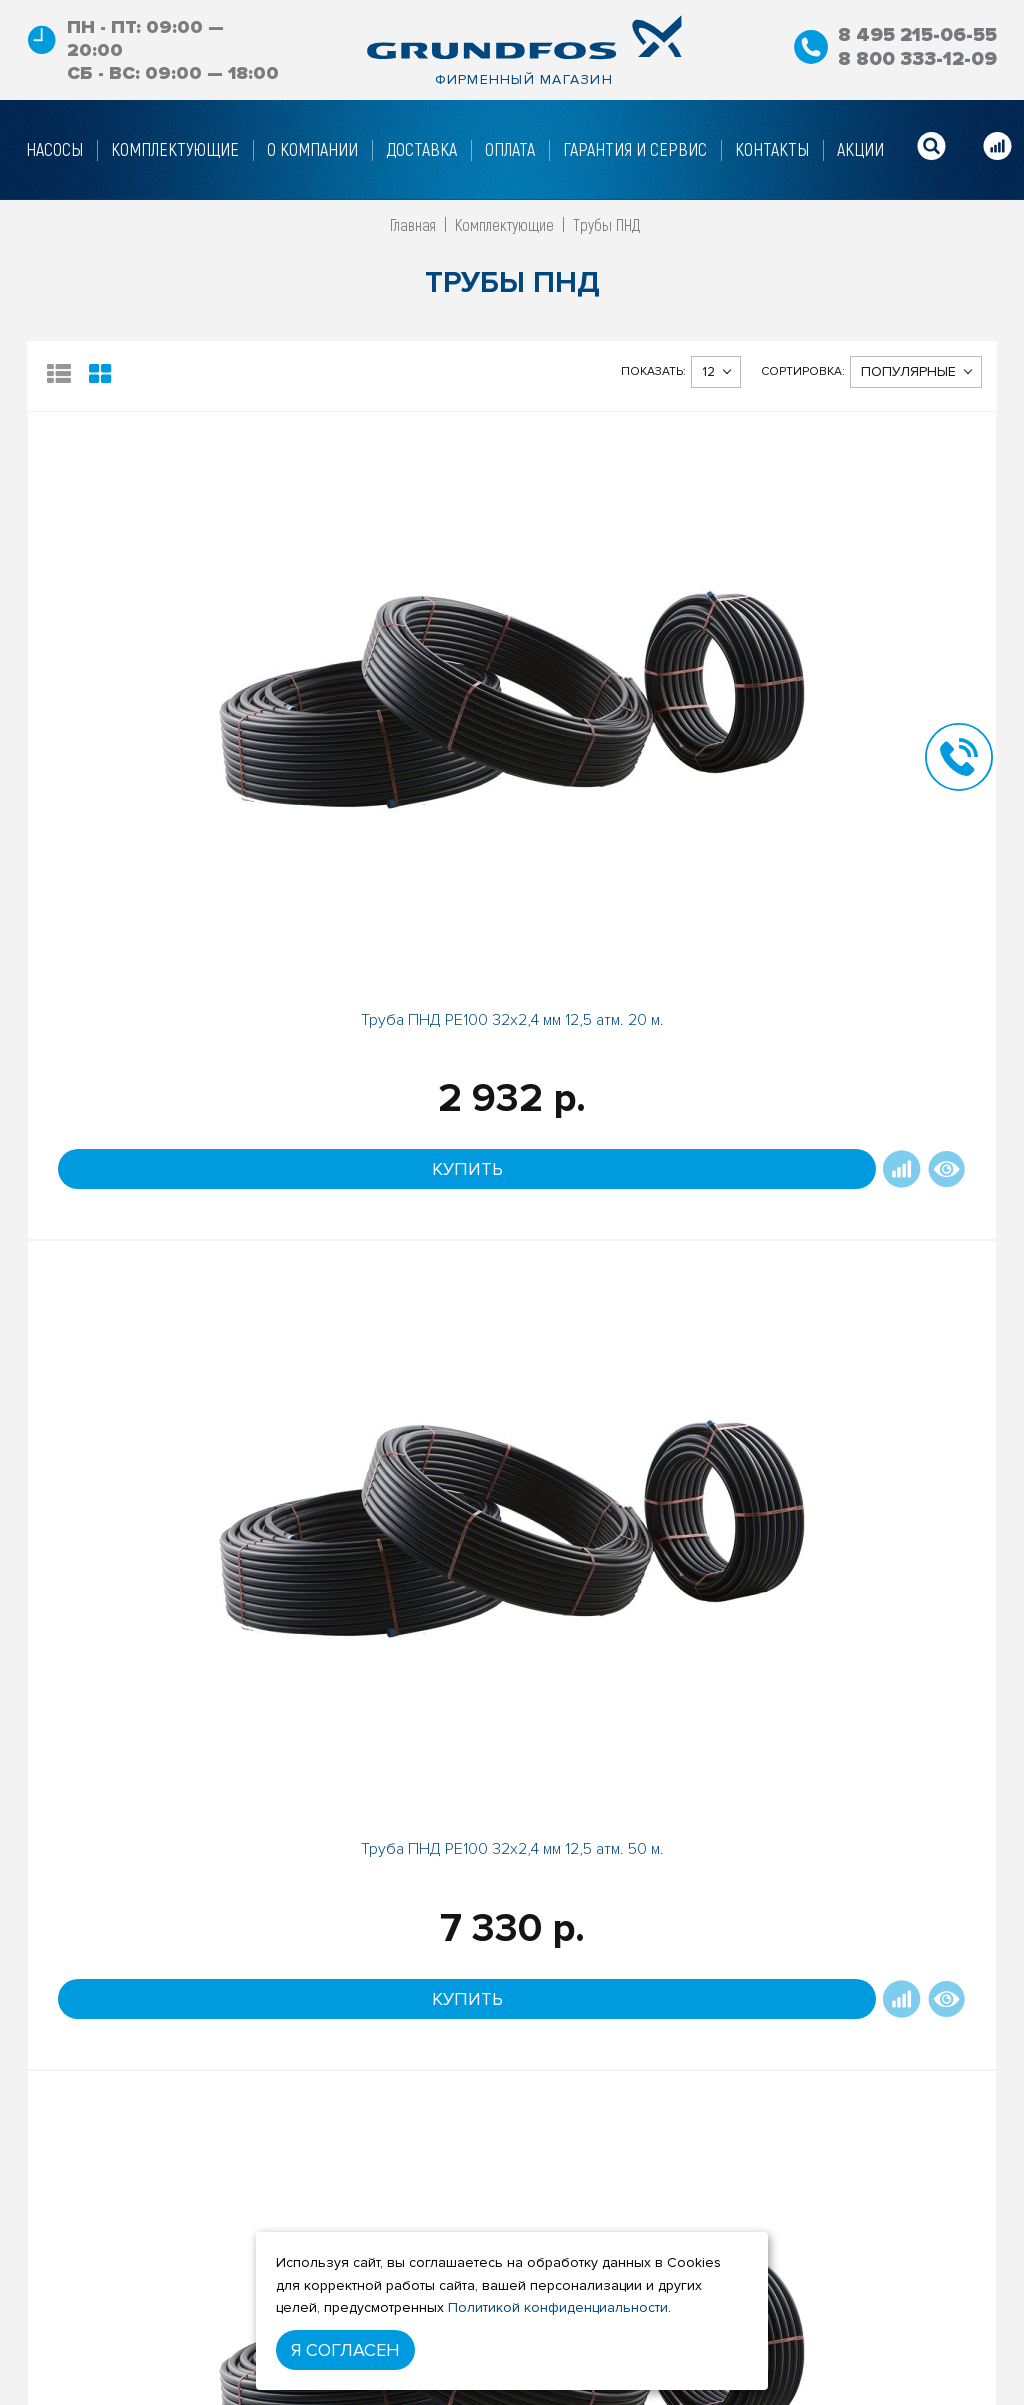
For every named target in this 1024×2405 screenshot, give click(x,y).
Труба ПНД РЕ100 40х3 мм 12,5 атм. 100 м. (633, 1662)
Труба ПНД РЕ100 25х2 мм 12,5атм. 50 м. (633, 669)
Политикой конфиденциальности (558, 2307)
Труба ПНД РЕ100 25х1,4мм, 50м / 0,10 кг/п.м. (875, 1670)
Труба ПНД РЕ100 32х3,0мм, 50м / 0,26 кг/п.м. (390, 1165)
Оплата (251, 2362)
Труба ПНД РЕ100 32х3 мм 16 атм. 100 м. (633, 1157)
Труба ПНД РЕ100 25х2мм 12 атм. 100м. (875, 1157)
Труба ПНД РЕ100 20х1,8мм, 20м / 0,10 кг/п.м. (148, 1670)
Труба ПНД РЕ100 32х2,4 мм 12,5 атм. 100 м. (876, 669)
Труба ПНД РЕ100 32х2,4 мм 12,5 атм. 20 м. (148, 669)
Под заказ (850, 1838)
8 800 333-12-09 (917, 59)
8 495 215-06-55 (915, 35)
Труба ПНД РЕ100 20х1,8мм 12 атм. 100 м (390, 1662)
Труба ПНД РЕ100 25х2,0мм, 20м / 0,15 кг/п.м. (148, 1165)
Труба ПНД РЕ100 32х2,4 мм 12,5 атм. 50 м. (391, 669)
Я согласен (345, 2350)
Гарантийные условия (301, 2392)
